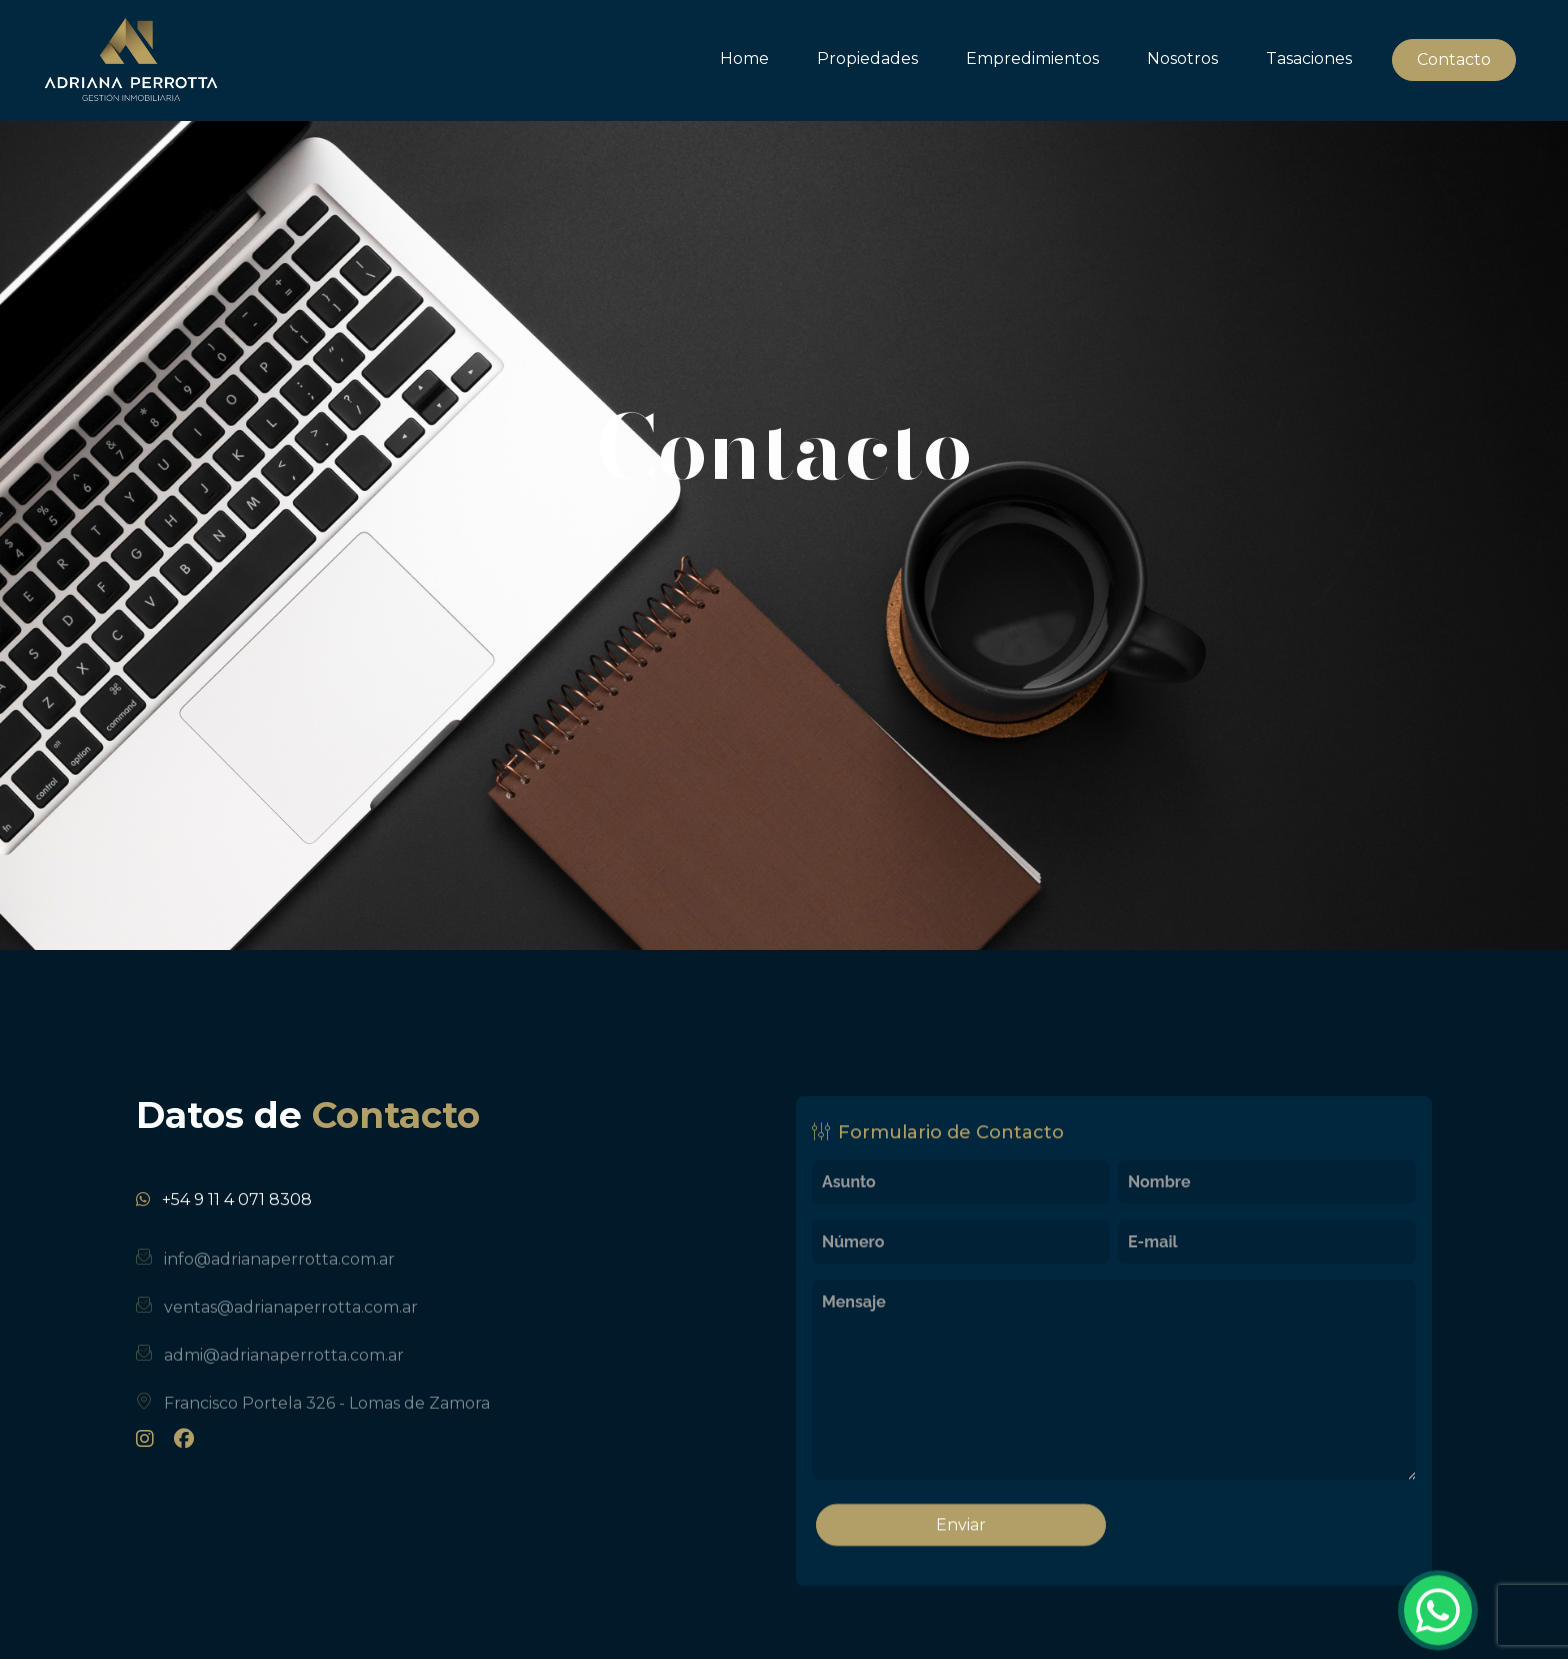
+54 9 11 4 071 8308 (237, 1211)
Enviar (961, 1536)
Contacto (1454, 59)
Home (744, 58)
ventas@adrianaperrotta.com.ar (291, 1325)
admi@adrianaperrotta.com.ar (284, 1373)
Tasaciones (1309, 58)
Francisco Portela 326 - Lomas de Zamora (327, 1421)
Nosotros (1182, 58)
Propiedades (867, 58)
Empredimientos (1032, 58)
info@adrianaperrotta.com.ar (279, 1277)
